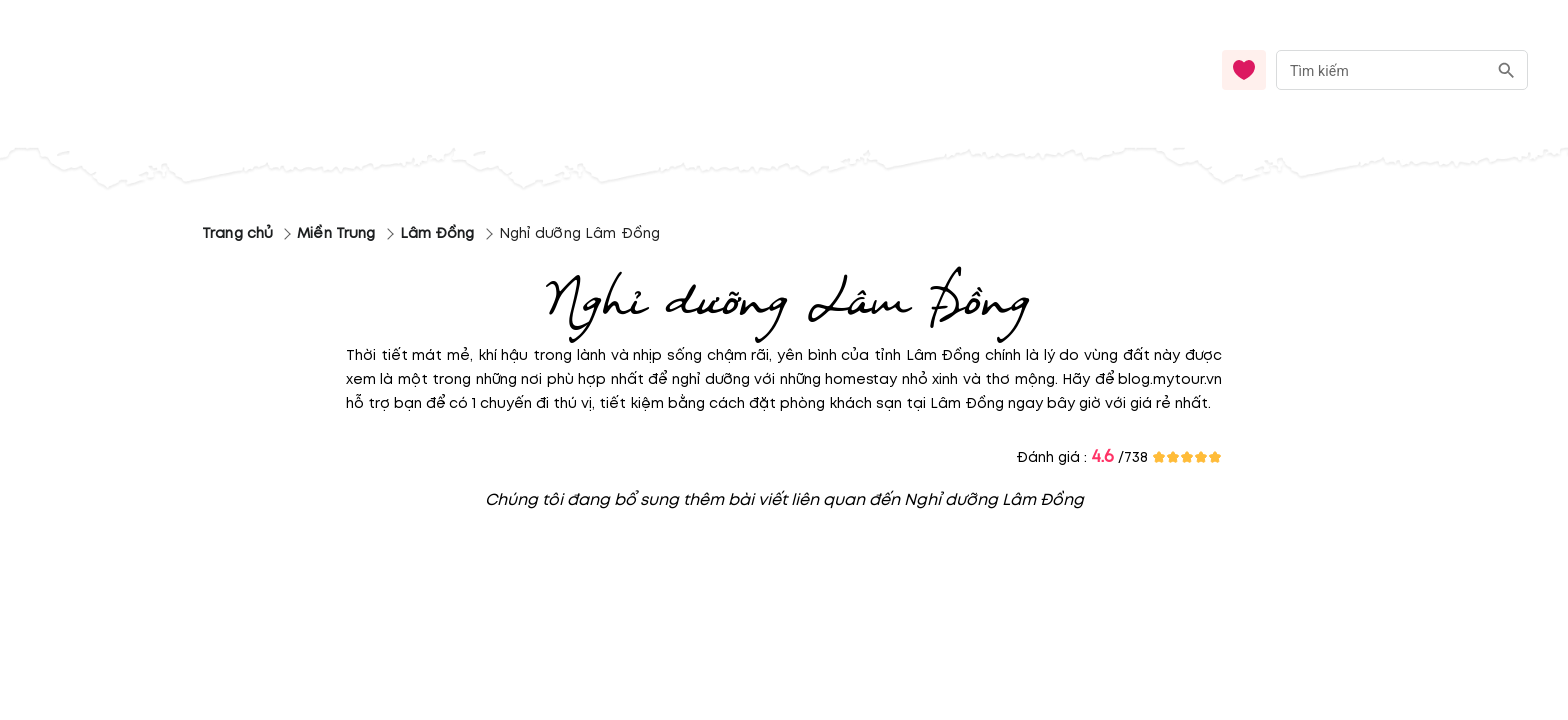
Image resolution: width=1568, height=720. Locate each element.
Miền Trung (336, 233)
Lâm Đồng (437, 233)
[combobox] (1402, 70)
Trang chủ (237, 233)
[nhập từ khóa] (1381, 69)
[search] (1506, 70)
